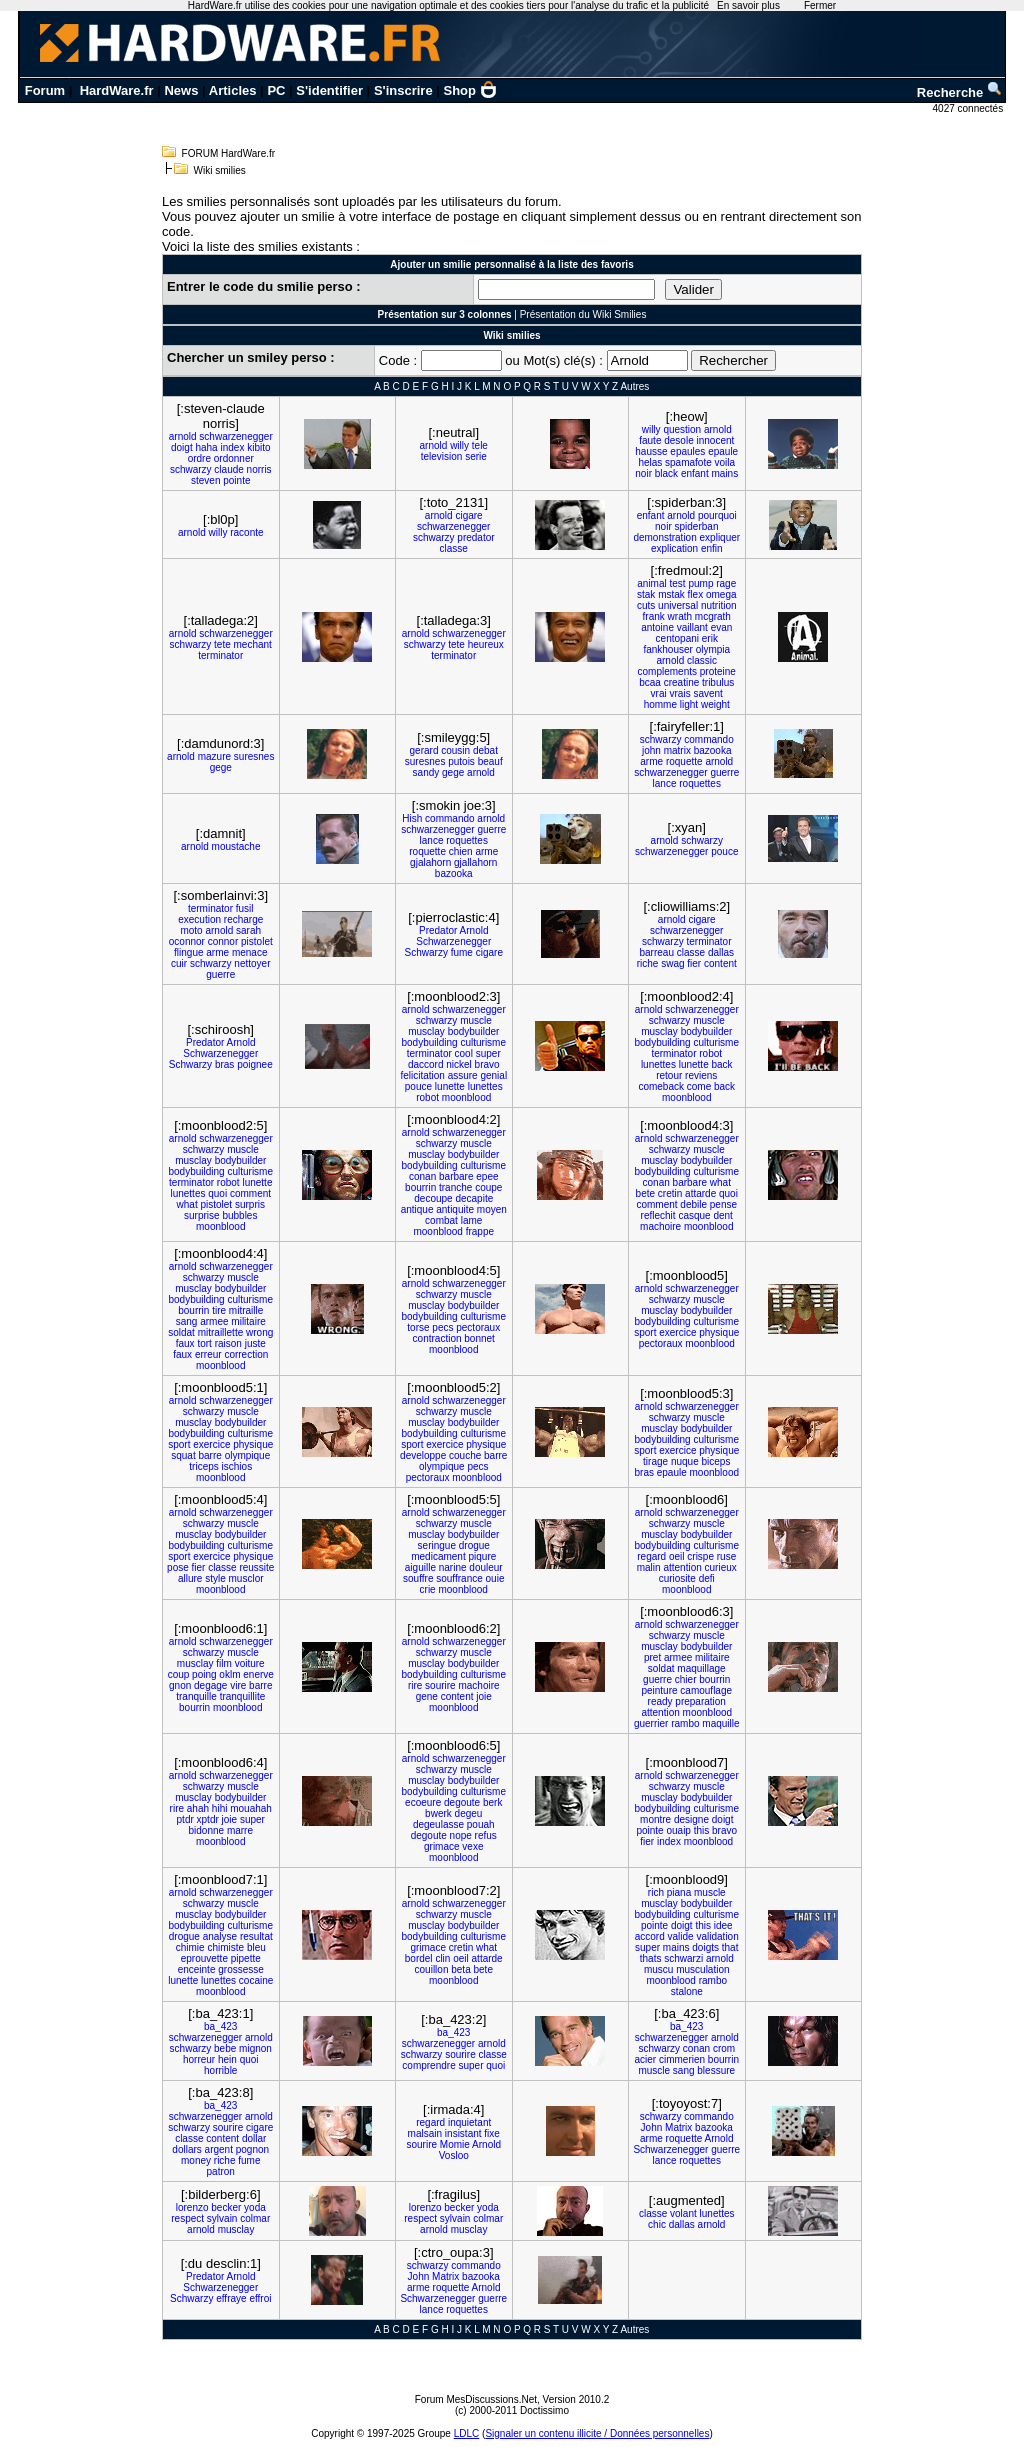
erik (710, 638)
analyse (220, 1936)
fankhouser (667, 649)
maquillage (701, 1668)
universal (678, 605)
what (187, 1204)
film (224, 1663)
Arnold (474, 930)
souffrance (459, 1578)
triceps (203, 1466)
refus (486, 1835)
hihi (220, 1808)
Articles (233, 90)
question (682, 429)
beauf (490, 761)
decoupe (433, 1198)
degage (210, 1685)
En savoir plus (748, 5)
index (232, 447)
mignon (255, 2048)
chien (461, 851)
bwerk (438, 1813)
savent (707, 693)
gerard (424, 750)
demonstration (664, 537)
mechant (253, 644)
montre (655, 1819)
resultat (256, 1936)
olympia (713, 649)
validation (717, 1936)
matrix (677, 750)
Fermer (820, 5)
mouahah (251, 1808)
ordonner (234, 458)
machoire (660, 1226)
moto (191, 930)
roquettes (700, 783)
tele (480, 445)
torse (418, 1327)
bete (645, 1193)
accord (650, 1936)
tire (219, 1310)
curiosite (677, 1578)
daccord (426, 1064)
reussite (256, 1567)
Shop (471, 90)
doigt (182, 447)
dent (722, 1215)
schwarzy (191, 469)
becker (226, 2207)
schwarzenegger (235, 436)
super (488, 1053)
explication (674, 548)
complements (667, 671)
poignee (255, 1064)
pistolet (257, 941)
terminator (220, 655)
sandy (426, 772)
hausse (651, 451)
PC (276, 90)
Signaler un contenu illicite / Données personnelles (597, 2433)
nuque (685, 1461)
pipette (246, 1958)
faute (650, 440)
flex (696, 594)
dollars (186, 2149)
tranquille (196, 1696)
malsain (425, 2133)
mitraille (246, 1310)
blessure (716, 2070)
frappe (480, 1231)
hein (227, 2059)
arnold (183, 436)
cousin (455, 750)
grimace (442, 1846)
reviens (701, 1075)
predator (475, 537)
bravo (487, 1064)
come (699, 1086)
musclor (246, 1578)
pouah (481, 1824)
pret (652, 1657)
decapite (474, 1198)
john (651, 750)
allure (190, 1578)
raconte (246, 532)
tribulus (718, 682)
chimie (190, 1947)
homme (660, 704)
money (196, 2160)
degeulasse (438, 1824)
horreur (199, 2059)
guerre (724, 772)
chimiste (225, 1947)
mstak (671, 594)
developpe (423, 1455)
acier (645, 2059)
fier (694, 963)
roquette (684, 761)
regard (651, 1556)
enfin (712, 548)
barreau (656, 952)
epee (487, 1176)
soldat (181, 1332)
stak (646, 594)
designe (691, 1819)
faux (185, 1343)
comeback (661, 1086)
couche (465, 1455)
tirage (655, 1461)
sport (645, 1332)
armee (214, 1321)
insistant (463, 2133)
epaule (723, 451)
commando (708, 739)
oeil (677, 1556)
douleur (485, 1567)
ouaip (678, 1830)
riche (648, 963)
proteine (718, 671)
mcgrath (713, 616)
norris (259, 469)
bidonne (207, 1830)
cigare (468, 515)
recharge (243, 919)
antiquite (455, 1209)
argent (219, 2149)
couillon (432, 1969)
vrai (659, 693)
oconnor (187, 941)
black (666, 473)
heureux (486, 644)
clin (442, 1958)
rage (726, 583)
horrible (220, 2070)
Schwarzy (426, 952)
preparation (700, 1701)
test (678, 583)
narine (453, 1567)
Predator (438, 930)
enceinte (197, 1969)
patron (221, 2171)
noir (643, 473)
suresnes (254, 756)
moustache (236, 846)
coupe (488, 1187)
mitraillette (221, 1332)
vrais (680, 693)
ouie (495, 1578)
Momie (455, 2144)
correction (246, 1354)
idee (723, 1925)
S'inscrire (403, 90)
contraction (437, 1338)
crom (724, 2048)
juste (255, 1343)
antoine (657, 627)
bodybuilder (474, 1031)
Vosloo (454, 2155)
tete (222, 644)
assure (463, 1075)
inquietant (469, 2122)
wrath (680, 616)
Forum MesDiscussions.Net (476, 2399)
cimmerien (682, 2059)
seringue (437, 1545)
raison (228, 1343)
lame (472, 1220)
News (181, 90)
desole (678, 440)
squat (183, 1455)
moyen (492, 1209)
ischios (237, 1466)
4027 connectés (969, 108)
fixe (492, 2133)
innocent (715, 440)
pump (700, 583)
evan (722, 627)
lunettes (485, 1086)
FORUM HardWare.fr (229, 153)
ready (660, 1701)
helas (650, 462)
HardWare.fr (117, 90)
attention (682, 1567)
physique (719, 1332)
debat (485, 750)
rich (656, 1892)
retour (669, 1075)
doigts (705, 1947)
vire (238, 1685)
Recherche (960, 92)
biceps (715, 1461)
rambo (685, 1723)
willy (459, 445)
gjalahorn (430, 862)
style (215, 1578)
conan (422, 1176)
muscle (476, 1020)
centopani (677, 638)
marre (240, 1830)
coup (179, 1674)
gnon (180, 1685)
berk (492, 1802)
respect (187, 2218)
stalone (687, 1991)
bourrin (420, 1187)
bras (224, 1064)
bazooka (713, 750)
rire (415, 1685)
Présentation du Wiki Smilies (583, 314)
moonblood (466, 1097)
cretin (670, 1193)
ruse (726, 1556)
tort (204, 1343)
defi (707, 1578)
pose (178, 1567)
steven (205, 480)
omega (721, 594)
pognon (252, 2149)
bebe (225, 2048)
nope (461, 1835)
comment (250, 1193)
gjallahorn (475, 862)
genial (493, 1075)
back (722, 1064)
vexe (472, 1846)
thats (651, 1958)
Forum (45, 90)
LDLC (467, 2433)
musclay (426, 1031)
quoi (217, 1193)
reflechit (658, 1215)
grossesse (241, 1969)
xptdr (208, 1819)
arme (651, 761)
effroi (260, 2298)
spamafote (688, 462)
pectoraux (478, 1327)
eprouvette (204, 1958)
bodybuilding (429, 1042)
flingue (188, 952)
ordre (199, 458)
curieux (721, 1567)
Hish (412, 818)
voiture (250, 1663)
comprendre (428, 2065)
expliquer (720, 537)
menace (250, 952)
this (702, 1830)
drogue (474, 1545)
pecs (442, 1327)
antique (417, 1209)
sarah (248, 930)
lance (665, 783)
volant (683, 2213)
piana (679, 1892)
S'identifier (329, 90)
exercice (677, 1332)
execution (199, 919)
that (730, 1947)
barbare (456, 1176)
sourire (440, 1685)
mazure (214, 756)
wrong (259, 1332)
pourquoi (717, 515)
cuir (179, 963)
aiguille (420, 1567)
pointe (236, 480)
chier (686, 1679)
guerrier (651, 1723)
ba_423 (220, 2026)
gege (221, 767)
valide (681, 1936)
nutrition (719, 605)
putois (461, 761)
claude (228, 469)
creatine (682, 682)
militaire (248, 1321)
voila (725, 462)
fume (462, 952)
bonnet (479, 1338)
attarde (700, 1193)
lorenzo (192, 2207)
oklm (229, 1674)
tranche (455, 1187)
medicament (438, 1556)
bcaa (650, 682)
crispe (700, 1556)
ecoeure (423, 1802)
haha (206, 447)
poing (204, 1674)
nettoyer (252, 963)
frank (654, 616)
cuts (646, 605)
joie (484, 1696)
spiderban (697, 526)
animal (651, 583)
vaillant (692, 627)
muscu (658, 1969)
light (689, 704)
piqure (482, 1556)
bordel (419, 1958)
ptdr (185, 1819)
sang (187, 1321)
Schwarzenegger (453, 941)
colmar (255, 2218)
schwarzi (683, 1958)
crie (428, 1589)
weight (715, 704)
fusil (245, 908)
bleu (256, 1947)
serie (476, 456)
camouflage (706, 1690)
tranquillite (243, 1696)
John (652, 2127)
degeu (469, 1813)
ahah (198, 1808)
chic (657, 2224)
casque (694, 1215)
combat (441, 1220)
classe (454, 548)
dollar (254, 2138)
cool (464, 1053)
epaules (687, 451)
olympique (248, 1455)
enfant (695, 473)
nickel (459, 1064)
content (720, 963)
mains (725, 473)
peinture (659, 1690)
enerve (258, 1674)
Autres (634, 386)
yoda (255, 2207)
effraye (231, 2298)
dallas (721, 952)
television (442, 456)
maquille (720, 1723)
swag (672, 963)
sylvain (222, 2218)
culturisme (483, 1042)
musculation (702, 1969)
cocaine (256, 1980)
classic (702, 660)
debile (693, 1204)
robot (427, 1097)
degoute (462, 1802)
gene (427, 1696)
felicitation (422, 1075)
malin (649, 1567)
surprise (202, 1215)
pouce (724, 851)
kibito (258, 447)
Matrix (678, 2127)
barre (210, 1455)
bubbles (239, 1215)
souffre (418, 1578)
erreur (208, 1354)
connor (223, 941)
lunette (450, 1086)
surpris (250, 1204)
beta (460, 1969)
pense (723, 1204)
